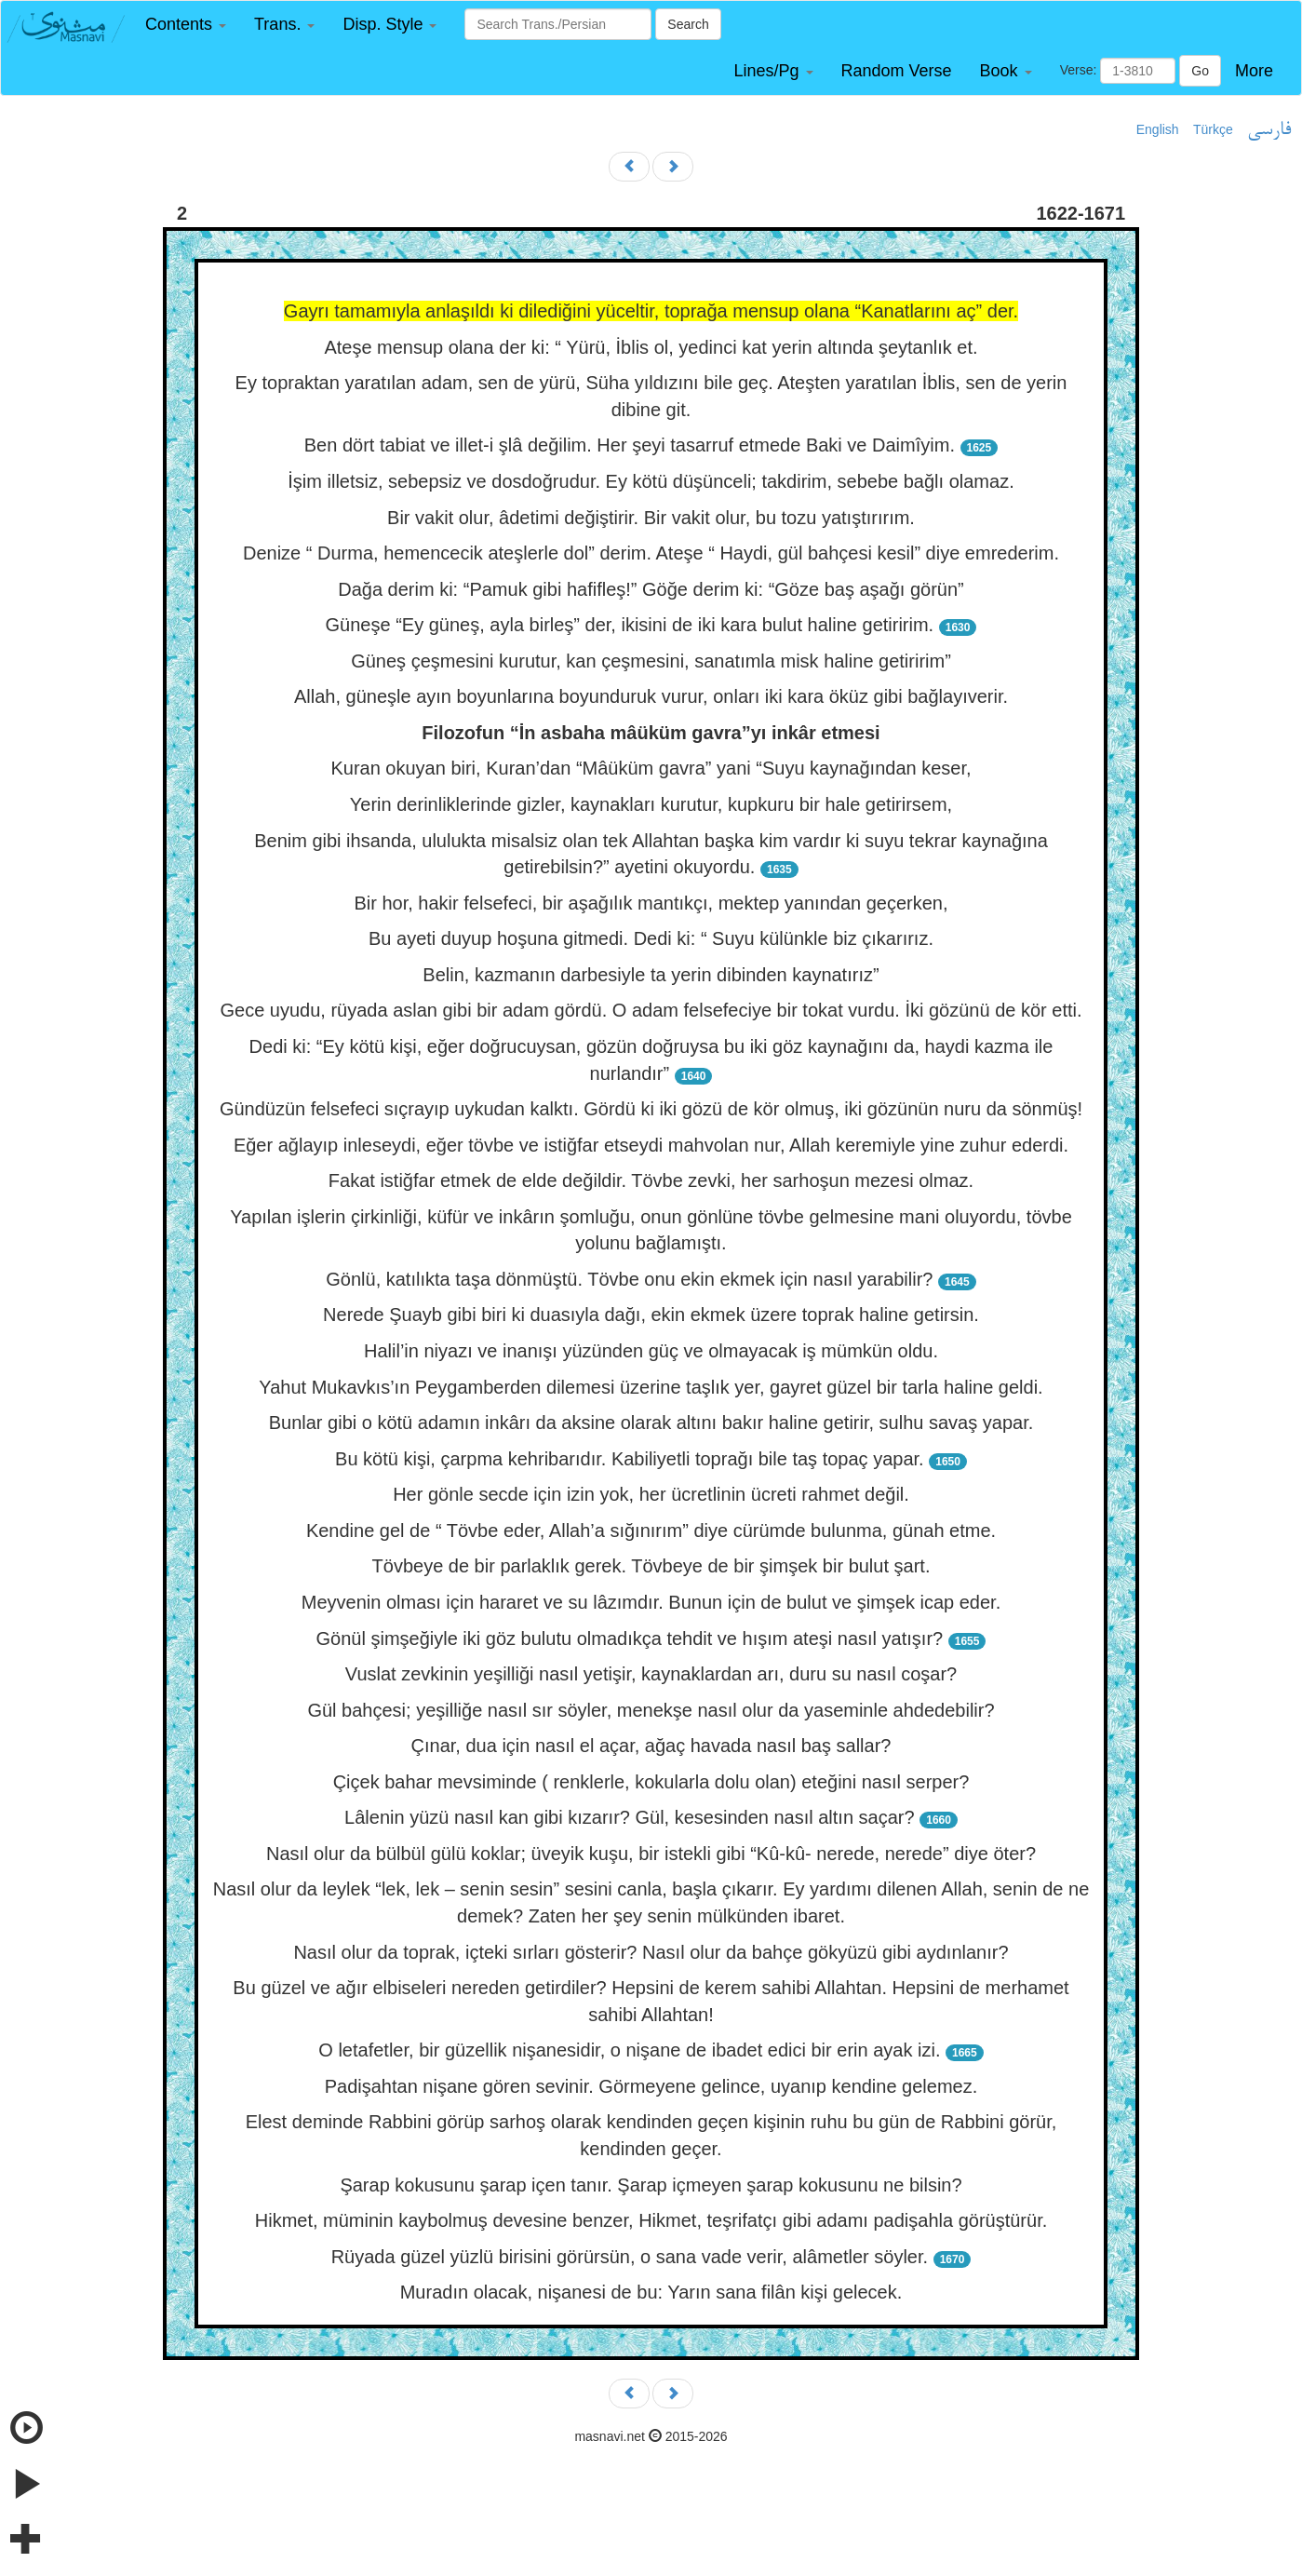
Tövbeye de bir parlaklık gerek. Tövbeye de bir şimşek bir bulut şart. (651, 1566)
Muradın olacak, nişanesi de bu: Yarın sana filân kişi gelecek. (651, 2292)
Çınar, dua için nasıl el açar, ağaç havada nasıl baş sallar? (651, 1745)
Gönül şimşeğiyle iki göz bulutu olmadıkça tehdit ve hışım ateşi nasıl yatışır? (630, 1638)
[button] (185, 24)
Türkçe (1213, 129)
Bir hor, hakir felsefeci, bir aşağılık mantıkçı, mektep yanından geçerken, (650, 903)
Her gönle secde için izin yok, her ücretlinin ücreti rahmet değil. (651, 1494)
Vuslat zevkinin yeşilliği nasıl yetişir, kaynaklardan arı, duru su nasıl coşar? (651, 1674)
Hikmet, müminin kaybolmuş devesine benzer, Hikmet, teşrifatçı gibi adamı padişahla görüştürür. (651, 2220)
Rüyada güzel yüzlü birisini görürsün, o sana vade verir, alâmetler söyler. (629, 2256)
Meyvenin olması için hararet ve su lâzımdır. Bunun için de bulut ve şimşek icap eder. (651, 1602)
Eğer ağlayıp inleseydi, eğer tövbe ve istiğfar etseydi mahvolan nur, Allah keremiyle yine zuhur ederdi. (651, 1145)
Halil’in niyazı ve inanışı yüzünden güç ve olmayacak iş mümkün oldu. (651, 1351)
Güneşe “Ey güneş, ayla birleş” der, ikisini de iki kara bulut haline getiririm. (630, 624)
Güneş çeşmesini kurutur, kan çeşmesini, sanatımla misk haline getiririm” (651, 661)
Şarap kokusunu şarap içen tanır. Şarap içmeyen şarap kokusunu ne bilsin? (650, 2185)
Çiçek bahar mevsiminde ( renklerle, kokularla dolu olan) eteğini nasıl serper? (651, 1782)
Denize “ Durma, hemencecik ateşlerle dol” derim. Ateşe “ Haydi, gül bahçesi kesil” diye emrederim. (651, 553)
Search (687, 24)
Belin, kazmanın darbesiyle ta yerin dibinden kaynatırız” (651, 974)
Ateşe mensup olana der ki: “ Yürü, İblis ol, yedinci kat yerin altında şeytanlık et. (650, 347)
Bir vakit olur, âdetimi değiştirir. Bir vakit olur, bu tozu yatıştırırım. (651, 517)
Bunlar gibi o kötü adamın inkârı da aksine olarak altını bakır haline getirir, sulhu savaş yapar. (651, 1422)
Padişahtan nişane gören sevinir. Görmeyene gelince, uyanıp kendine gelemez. (651, 2086)
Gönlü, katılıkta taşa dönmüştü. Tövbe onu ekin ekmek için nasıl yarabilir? (629, 1279)
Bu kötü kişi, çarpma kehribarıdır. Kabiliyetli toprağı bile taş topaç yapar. (629, 1459)
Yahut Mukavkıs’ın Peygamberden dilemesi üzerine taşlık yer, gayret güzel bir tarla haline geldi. (650, 1387)
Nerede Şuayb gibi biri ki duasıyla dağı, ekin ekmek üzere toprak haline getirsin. (651, 1314)
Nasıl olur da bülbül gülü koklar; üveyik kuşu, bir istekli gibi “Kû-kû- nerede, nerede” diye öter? (651, 1853)
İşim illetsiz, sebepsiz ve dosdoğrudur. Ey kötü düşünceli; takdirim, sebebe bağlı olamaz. (650, 481)
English (1157, 129)
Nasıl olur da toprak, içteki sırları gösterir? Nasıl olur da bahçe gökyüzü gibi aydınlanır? (650, 1952)
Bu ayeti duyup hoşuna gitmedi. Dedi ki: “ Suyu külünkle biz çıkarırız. (651, 938)
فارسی (1269, 130)
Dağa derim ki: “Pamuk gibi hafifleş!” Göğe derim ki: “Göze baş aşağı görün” (651, 589)
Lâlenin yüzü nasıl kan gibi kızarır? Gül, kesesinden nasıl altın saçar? (629, 1817)
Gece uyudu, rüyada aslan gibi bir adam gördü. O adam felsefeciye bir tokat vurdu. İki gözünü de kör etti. (650, 1010)
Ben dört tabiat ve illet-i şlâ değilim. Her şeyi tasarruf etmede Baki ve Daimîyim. (629, 445)
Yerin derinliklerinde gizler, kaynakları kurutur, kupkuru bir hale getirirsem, (651, 804)
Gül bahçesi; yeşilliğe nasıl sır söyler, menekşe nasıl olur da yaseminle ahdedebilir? (650, 1710)
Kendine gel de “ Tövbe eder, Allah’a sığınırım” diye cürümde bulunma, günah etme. (651, 1530)
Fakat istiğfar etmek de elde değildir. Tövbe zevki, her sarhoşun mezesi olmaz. (651, 1180)
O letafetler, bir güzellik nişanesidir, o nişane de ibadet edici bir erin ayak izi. (629, 2050)
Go (1200, 70)
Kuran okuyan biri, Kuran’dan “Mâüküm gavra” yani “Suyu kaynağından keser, (650, 768)
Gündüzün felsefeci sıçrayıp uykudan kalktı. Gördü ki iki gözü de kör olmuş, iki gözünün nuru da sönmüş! (651, 1109)
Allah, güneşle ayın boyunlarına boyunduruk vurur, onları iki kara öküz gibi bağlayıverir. (651, 696)
